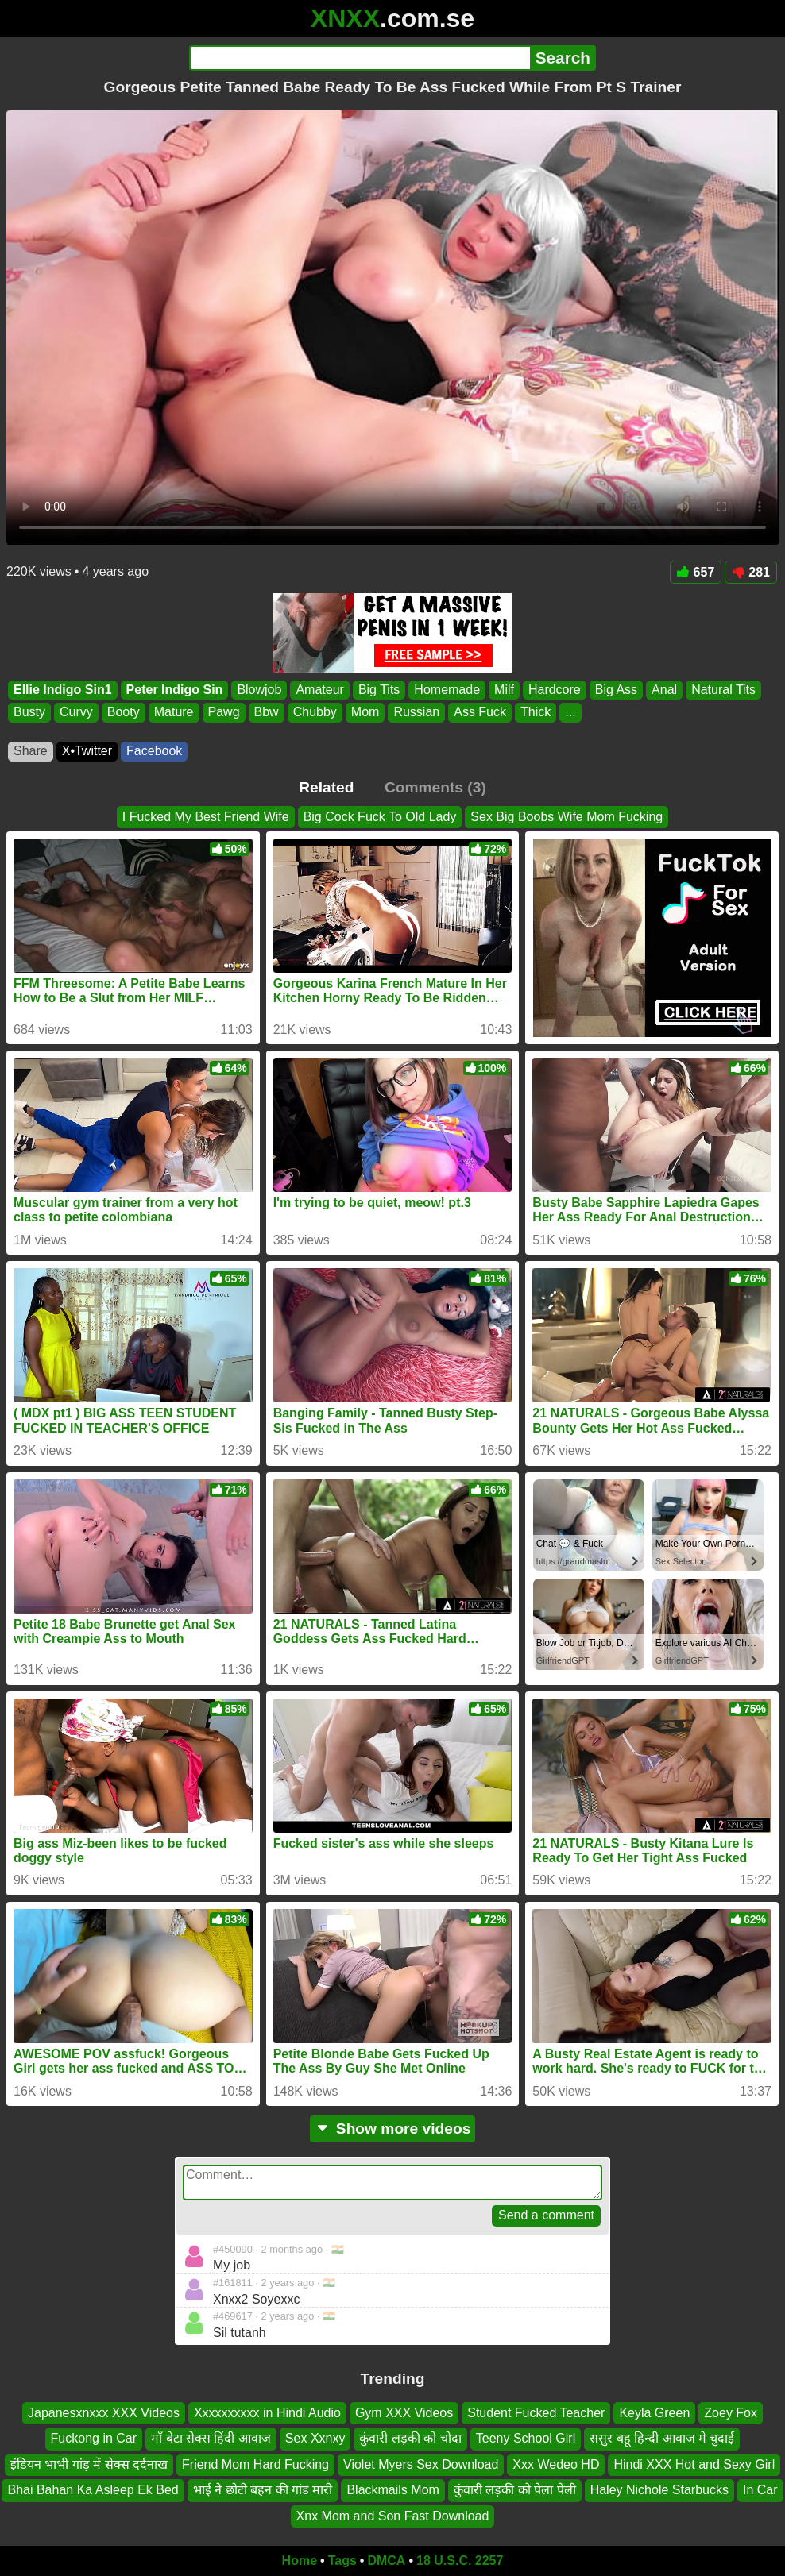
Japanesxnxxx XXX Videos (104, 2413)
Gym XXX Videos (404, 2413)
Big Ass (616, 689)
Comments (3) (435, 787)
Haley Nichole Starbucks (659, 2490)
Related (326, 787)
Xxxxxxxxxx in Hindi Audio (267, 2413)
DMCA (386, 2560)
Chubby (315, 712)
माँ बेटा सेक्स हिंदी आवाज (211, 2439)
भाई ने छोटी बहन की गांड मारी (263, 2490)
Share (31, 751)
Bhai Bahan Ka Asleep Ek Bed (92, 2490)
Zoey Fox (730, 2413)
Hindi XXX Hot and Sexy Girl (694, 2464)
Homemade (447, 689)
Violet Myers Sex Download (420, 2464)
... (570, 712)
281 (751, 572)
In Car (760, 2490)
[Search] (359, 58)
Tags (342, 2560)
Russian (416, 712)
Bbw (266, 712)
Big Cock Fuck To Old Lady (380, 816)
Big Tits (379, 689)
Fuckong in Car (94, 2439)
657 (696, 572)
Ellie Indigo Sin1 (63, 689)
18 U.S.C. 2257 (459, 2560)
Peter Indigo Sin (174, 689)
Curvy (76, 712)
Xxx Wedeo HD (555, 2464)
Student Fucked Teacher (536, 2413)
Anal (664, 689)
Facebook (154, 751)
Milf (504, 689)
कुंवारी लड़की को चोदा (410, 2439)
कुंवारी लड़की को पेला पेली (515, 2490)
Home (299, 2560)
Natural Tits (723, 689)
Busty (29, 712)
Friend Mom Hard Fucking (255, 2464)
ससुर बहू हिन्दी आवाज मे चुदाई (662, 2439)
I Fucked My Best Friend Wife (205, 816)
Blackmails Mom (392, 2490)
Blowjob (259, 689)
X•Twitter (87, 751)
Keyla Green (654, 2413)
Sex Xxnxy (315, 2439)
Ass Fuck (480, 712)
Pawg (224, 712)
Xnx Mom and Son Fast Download (392, 2516)
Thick (535, 712)
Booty (123, 712)
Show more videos (393, 2128)
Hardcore (554, 689)
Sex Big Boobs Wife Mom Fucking (566, 816)
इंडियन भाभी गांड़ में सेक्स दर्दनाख (89, 2464)
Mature (174, 712)
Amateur (319, 689)
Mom (365, 712)
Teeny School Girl (525, 2439)
